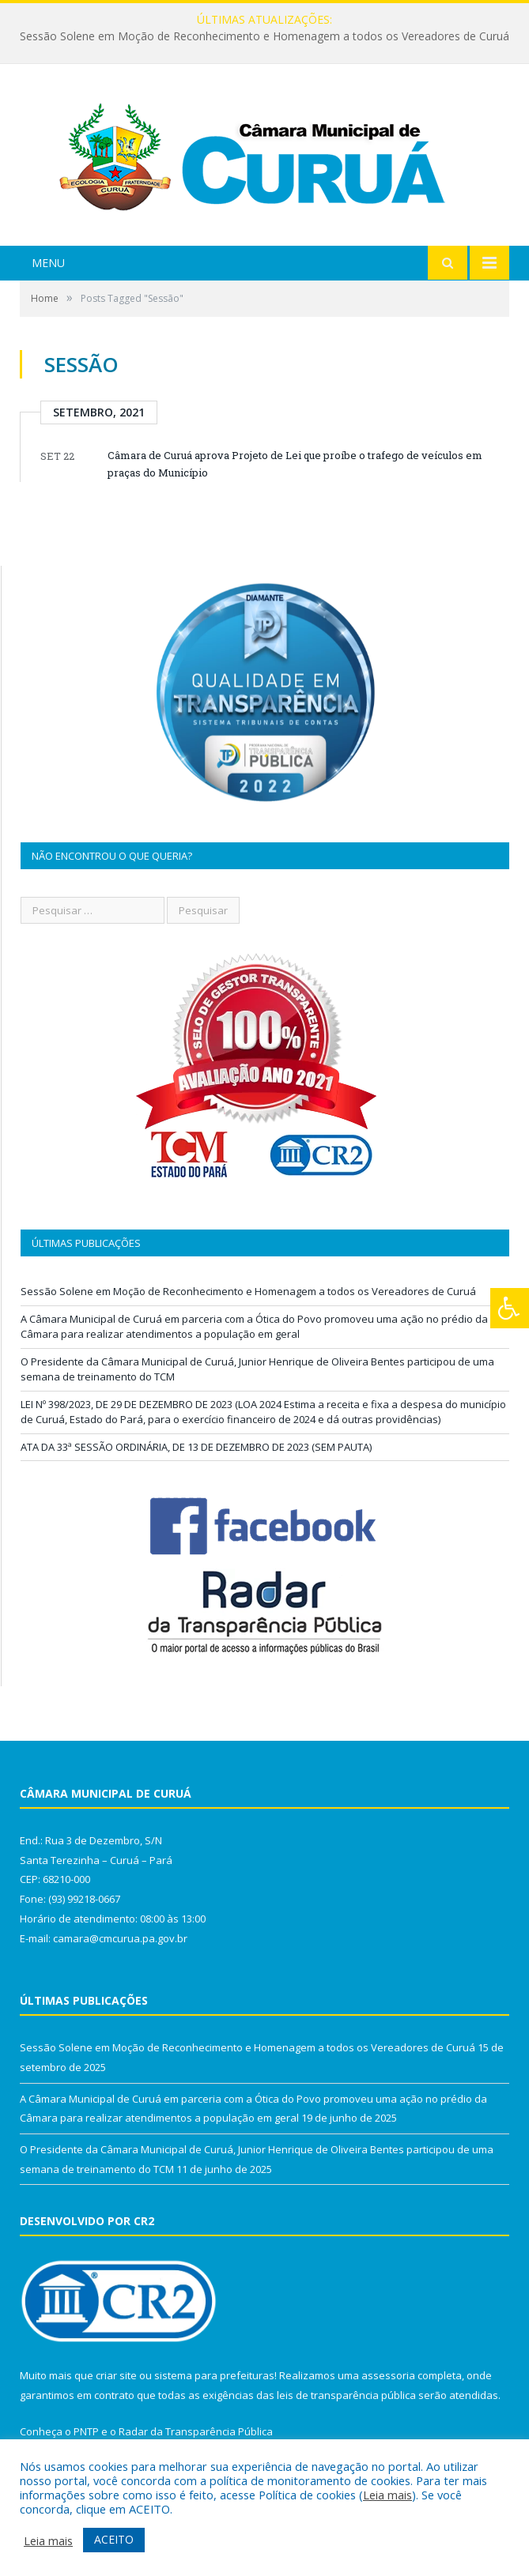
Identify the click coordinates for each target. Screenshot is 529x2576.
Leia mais (387, 2495)
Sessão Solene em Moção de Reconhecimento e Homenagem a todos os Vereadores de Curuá (264, 36)
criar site (116, 2375)
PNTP (86, 2431)
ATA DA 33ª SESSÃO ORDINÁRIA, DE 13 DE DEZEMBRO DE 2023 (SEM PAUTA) (196, 1447)
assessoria (388, 2375)
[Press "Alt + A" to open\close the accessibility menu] (509, 1308)
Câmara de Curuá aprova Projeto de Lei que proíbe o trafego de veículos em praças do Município (295, 464)
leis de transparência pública (346, 2395)
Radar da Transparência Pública (196, 2431)
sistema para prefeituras (214, 2375)
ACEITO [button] (114, 2539)
